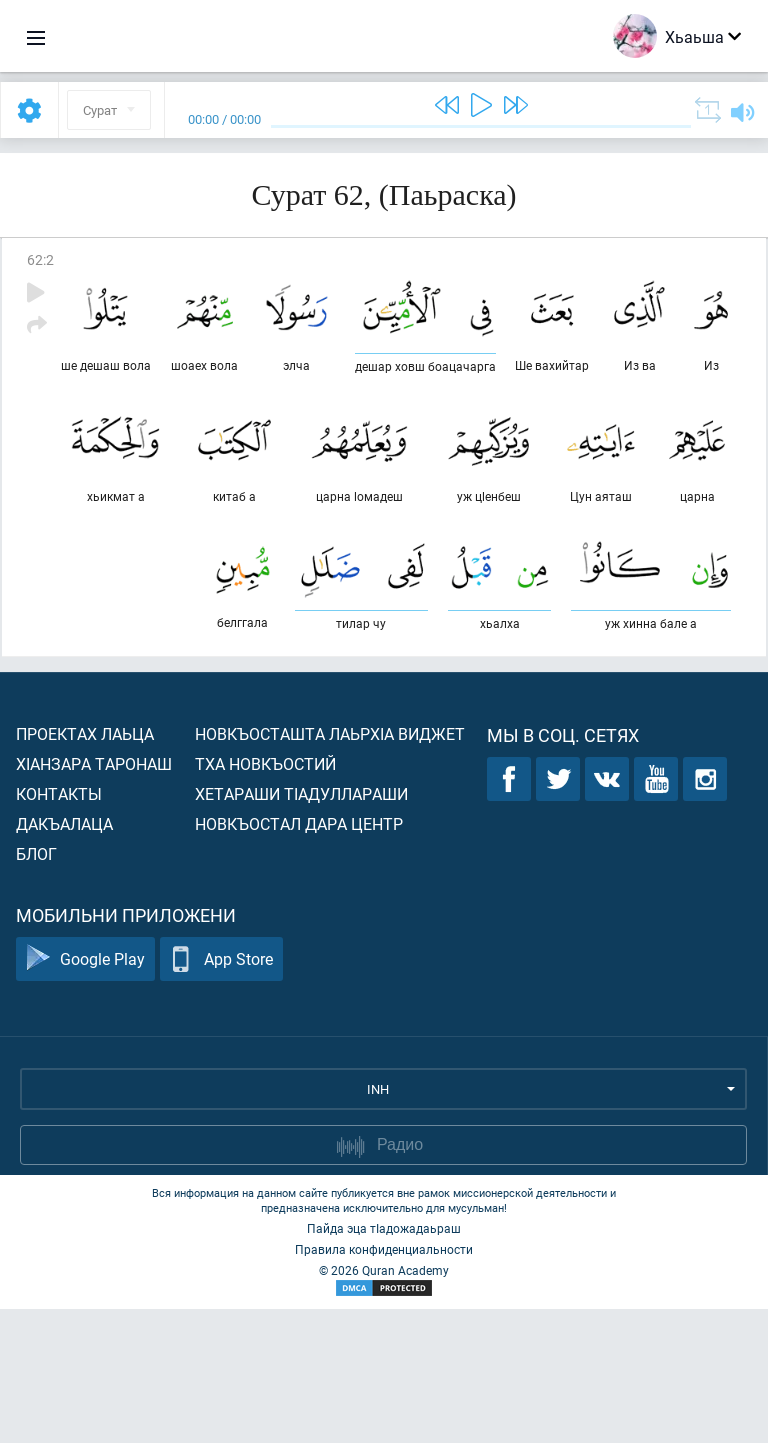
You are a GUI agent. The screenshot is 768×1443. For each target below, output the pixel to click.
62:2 (40, 259)
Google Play (85, 1093)
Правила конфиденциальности (384, 1383)
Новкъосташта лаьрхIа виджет (330, 867)
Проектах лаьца (85, 867)
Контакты (59, 927)
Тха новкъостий (265, 897)
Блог (36, 987)
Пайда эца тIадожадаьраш (384, 1362)
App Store (221, 1093)
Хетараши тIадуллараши (301, 927)
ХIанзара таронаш (94, 897)
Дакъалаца (64, 957)
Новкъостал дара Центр (299, 957)
